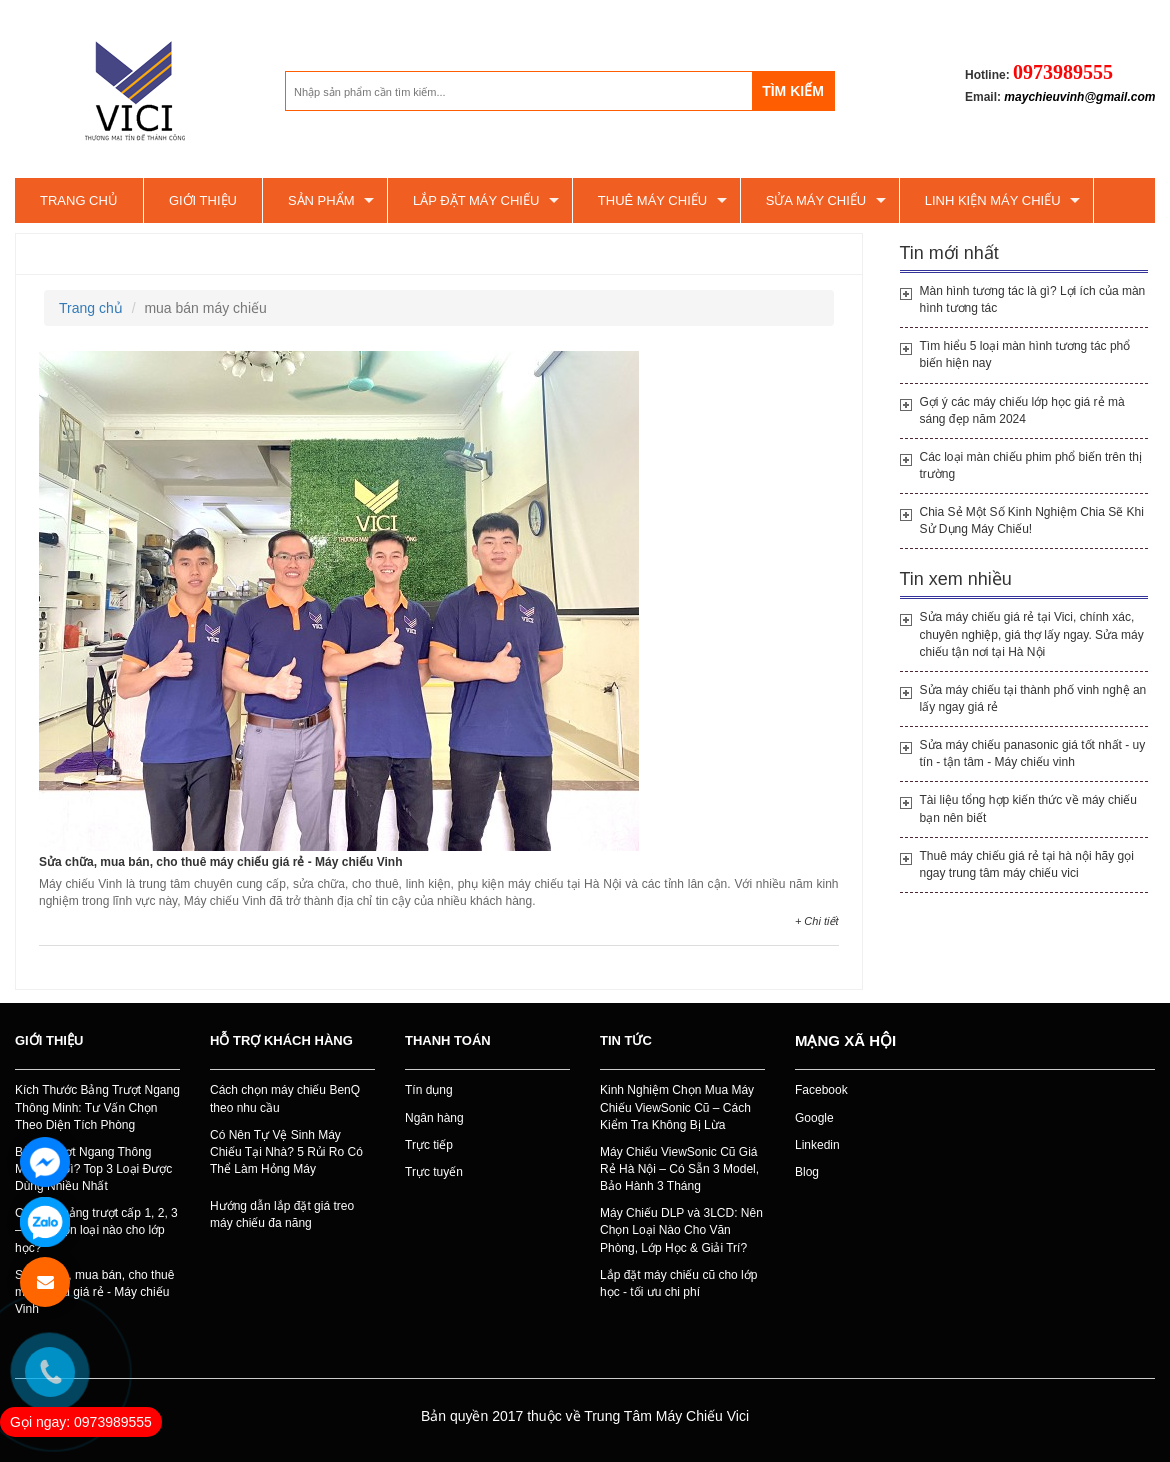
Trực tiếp (429, 1145)
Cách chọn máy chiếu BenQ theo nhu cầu (285, 1098)
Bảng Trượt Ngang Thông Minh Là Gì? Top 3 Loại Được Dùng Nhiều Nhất (93, 1169)
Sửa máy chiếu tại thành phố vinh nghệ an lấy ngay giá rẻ (1033, 698)
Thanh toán (448, 1040)
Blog (807, 1172)
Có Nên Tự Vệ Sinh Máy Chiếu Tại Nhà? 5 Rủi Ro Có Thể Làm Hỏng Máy (286, 1152)
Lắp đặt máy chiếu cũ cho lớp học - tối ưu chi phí (678, 1283)
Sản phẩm (321, 200)
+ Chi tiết (817, 921)
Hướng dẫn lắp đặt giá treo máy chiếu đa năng (282, 1214)
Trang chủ (79, 200)
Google (814, 1118)
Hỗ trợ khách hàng (281, 1040)
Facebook (821, 1090)
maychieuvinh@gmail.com (1079, 97)
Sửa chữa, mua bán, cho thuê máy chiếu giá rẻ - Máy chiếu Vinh (221, 862)
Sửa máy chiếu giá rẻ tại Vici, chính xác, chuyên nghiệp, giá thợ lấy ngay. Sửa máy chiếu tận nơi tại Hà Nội (1032, 634)
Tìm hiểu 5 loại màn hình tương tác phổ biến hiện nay (1025, 354)
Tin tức (626, 1040)
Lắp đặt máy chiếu (476, 200)
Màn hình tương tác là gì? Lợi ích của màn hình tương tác (1033, 299)
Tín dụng (429, 1090)
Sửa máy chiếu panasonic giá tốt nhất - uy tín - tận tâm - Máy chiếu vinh (1033, 753)
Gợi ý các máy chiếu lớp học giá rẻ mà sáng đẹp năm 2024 (1022, 410)
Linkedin (817, 1145)
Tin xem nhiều (956, 579)
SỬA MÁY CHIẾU (816, 200)
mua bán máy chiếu (99, 253)
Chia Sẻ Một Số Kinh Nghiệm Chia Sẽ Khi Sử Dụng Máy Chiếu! (1032, 520)
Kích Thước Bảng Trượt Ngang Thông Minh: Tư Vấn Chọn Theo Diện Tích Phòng (97, 1107)
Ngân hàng (434, 1118)
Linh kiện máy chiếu (993, 200)
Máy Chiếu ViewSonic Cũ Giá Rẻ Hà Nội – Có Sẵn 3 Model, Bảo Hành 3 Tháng (679, 1169)
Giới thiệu (203, 200)
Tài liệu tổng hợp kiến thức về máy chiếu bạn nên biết (1028, 808)
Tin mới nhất (949, 253)
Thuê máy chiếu (652, 200)
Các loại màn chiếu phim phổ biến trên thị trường (1031, 465)
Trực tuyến (434, 1172)
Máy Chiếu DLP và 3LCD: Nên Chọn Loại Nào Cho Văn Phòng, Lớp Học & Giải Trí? (681, 1230)
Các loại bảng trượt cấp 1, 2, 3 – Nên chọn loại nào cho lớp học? (96, 1230)
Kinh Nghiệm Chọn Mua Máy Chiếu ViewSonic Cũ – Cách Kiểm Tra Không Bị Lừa (677, 1107)
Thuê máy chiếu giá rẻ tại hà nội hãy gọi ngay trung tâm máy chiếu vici (1027, 864)
